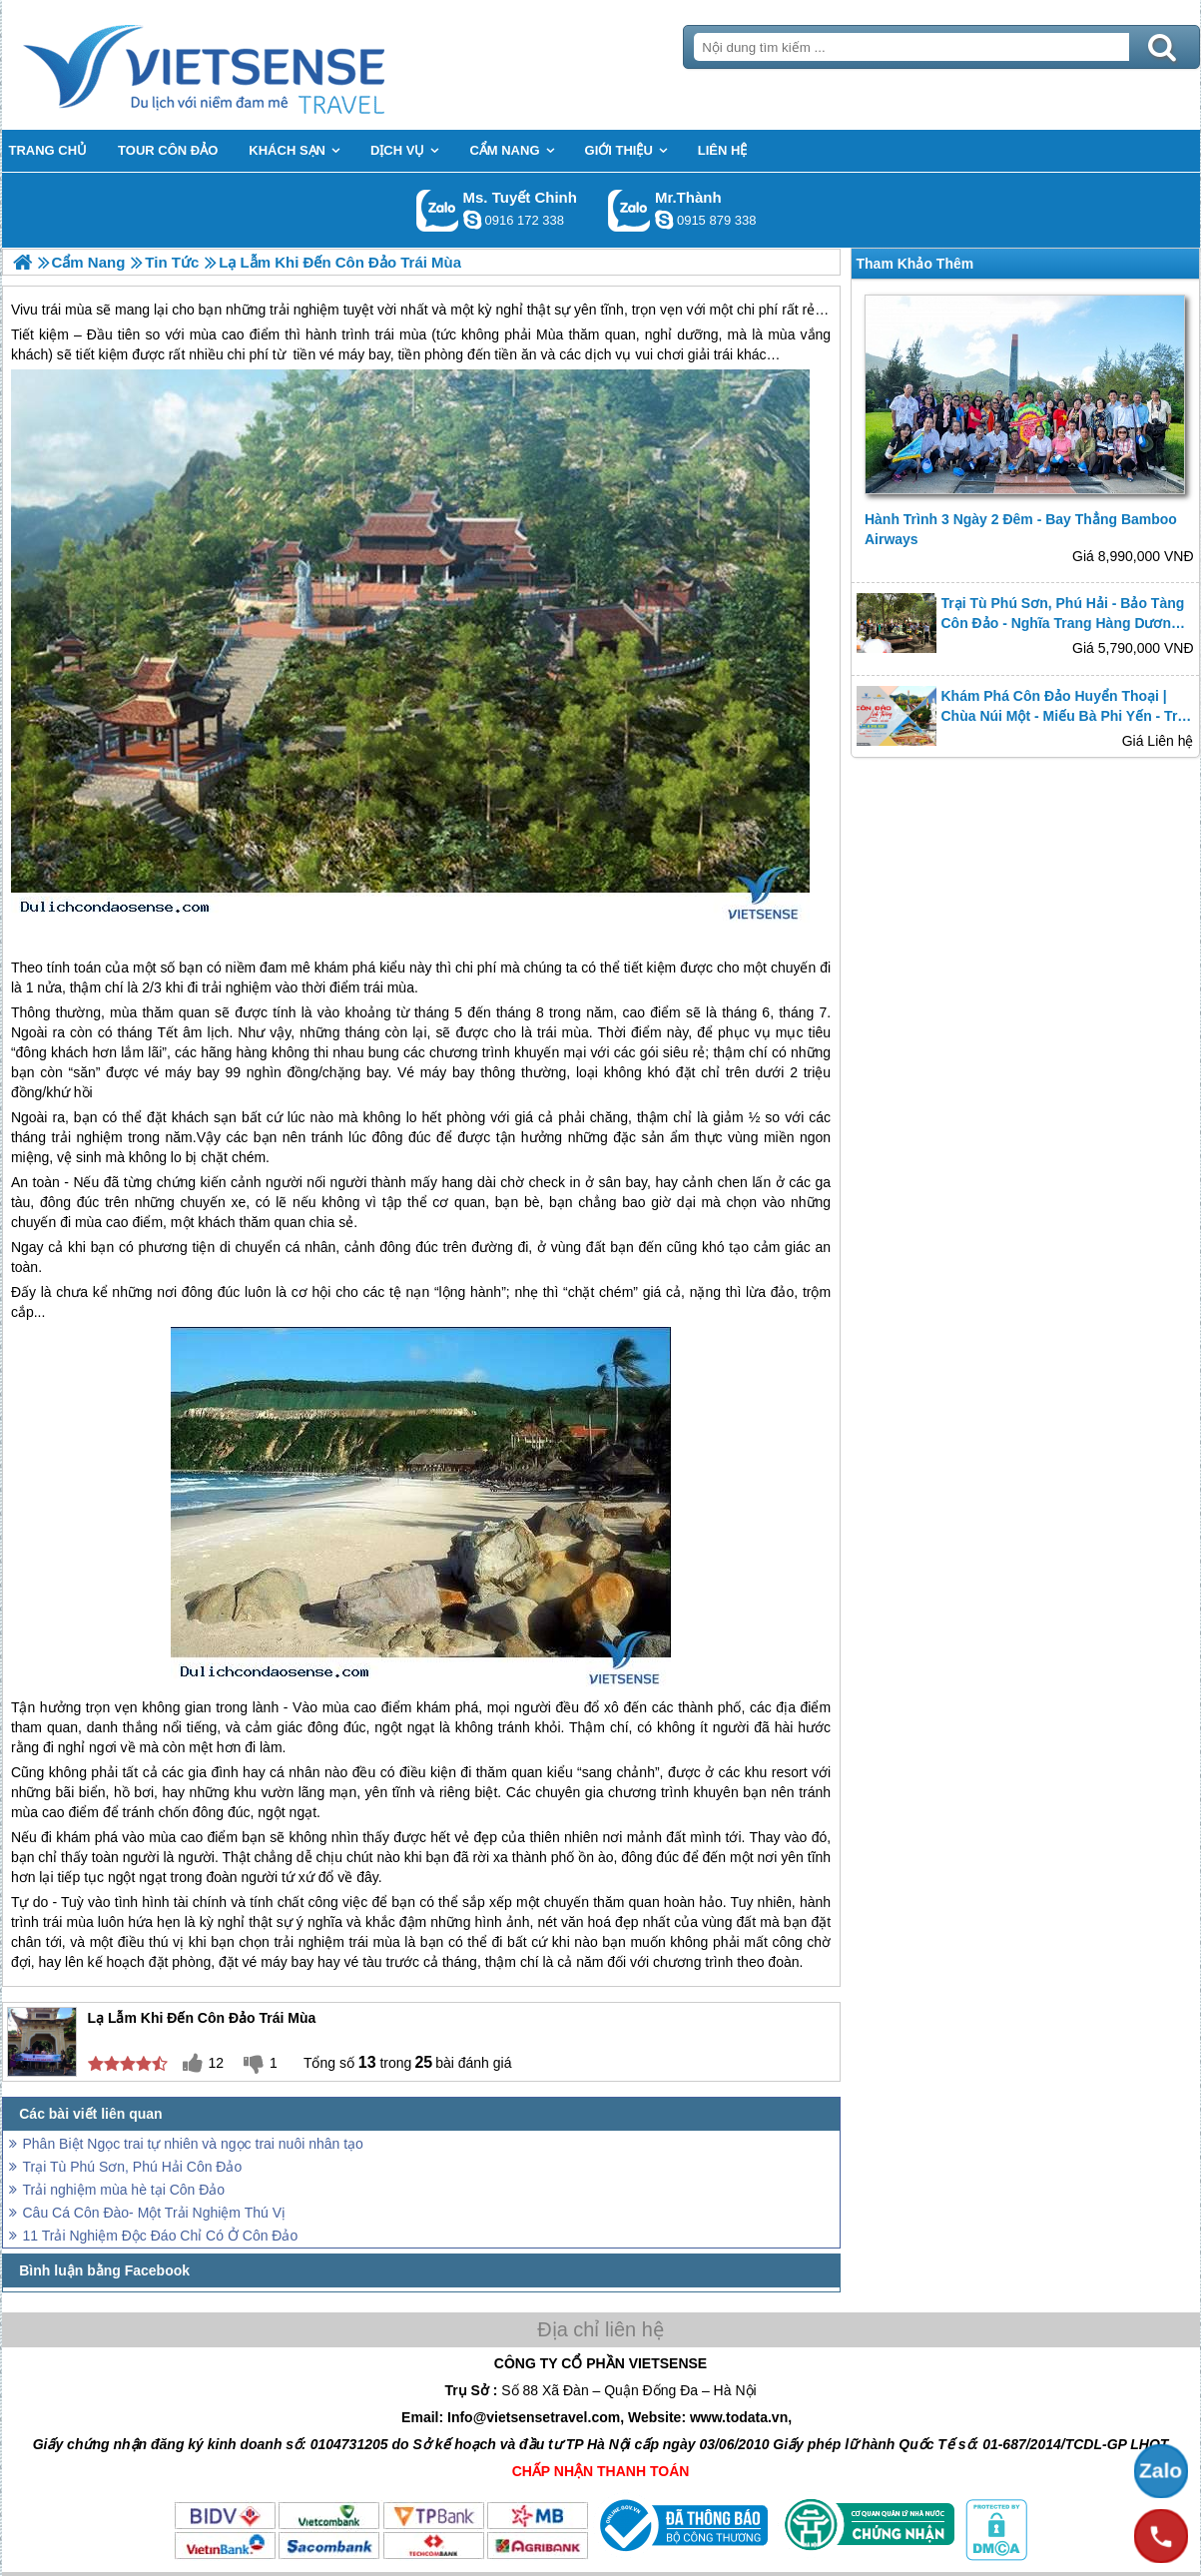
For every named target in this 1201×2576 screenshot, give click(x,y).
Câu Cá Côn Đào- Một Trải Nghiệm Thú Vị (155, 2213)
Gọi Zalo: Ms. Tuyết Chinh (437, 210)
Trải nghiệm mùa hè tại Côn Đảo (124, 2190)
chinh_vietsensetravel (472, 220)
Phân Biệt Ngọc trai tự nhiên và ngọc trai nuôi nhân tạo (193, 2144)
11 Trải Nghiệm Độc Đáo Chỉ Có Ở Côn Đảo (161, 2236)
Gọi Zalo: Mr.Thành (629, 210)
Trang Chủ (253, 65)
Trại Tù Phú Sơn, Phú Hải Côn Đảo (133, 2167)
